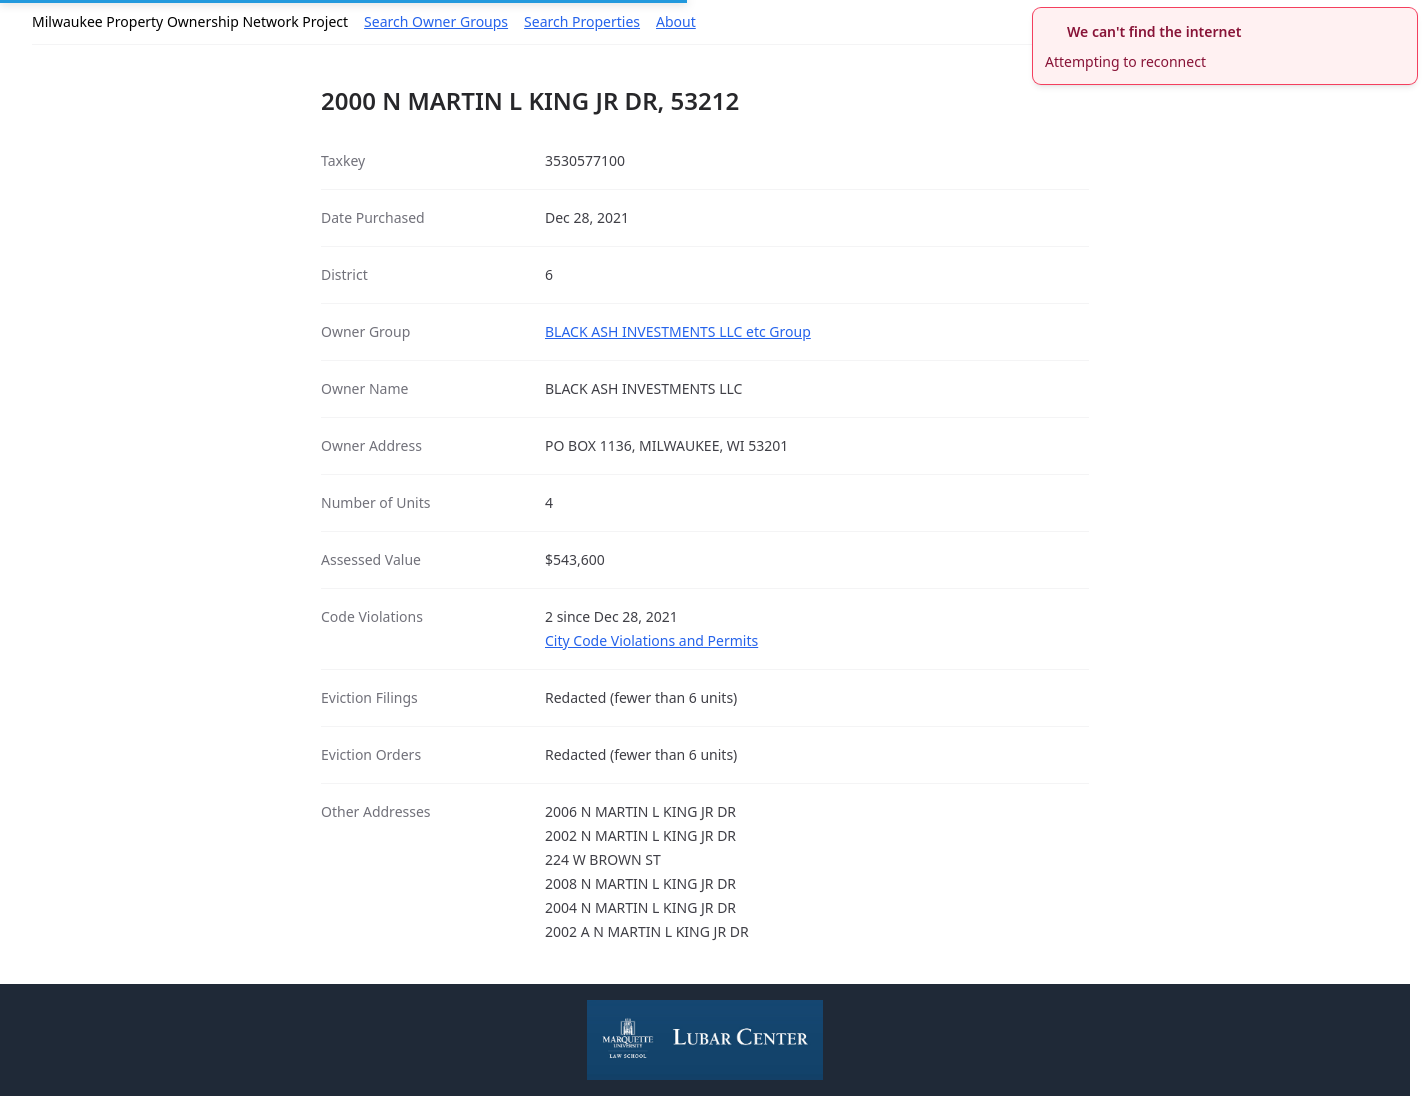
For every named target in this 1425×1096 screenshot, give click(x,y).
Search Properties (582, 21)
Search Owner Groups (436, 21)
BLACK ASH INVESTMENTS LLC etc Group (678, 331)
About (676, 21)
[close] (1405, 20)
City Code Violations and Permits (651, 640)
